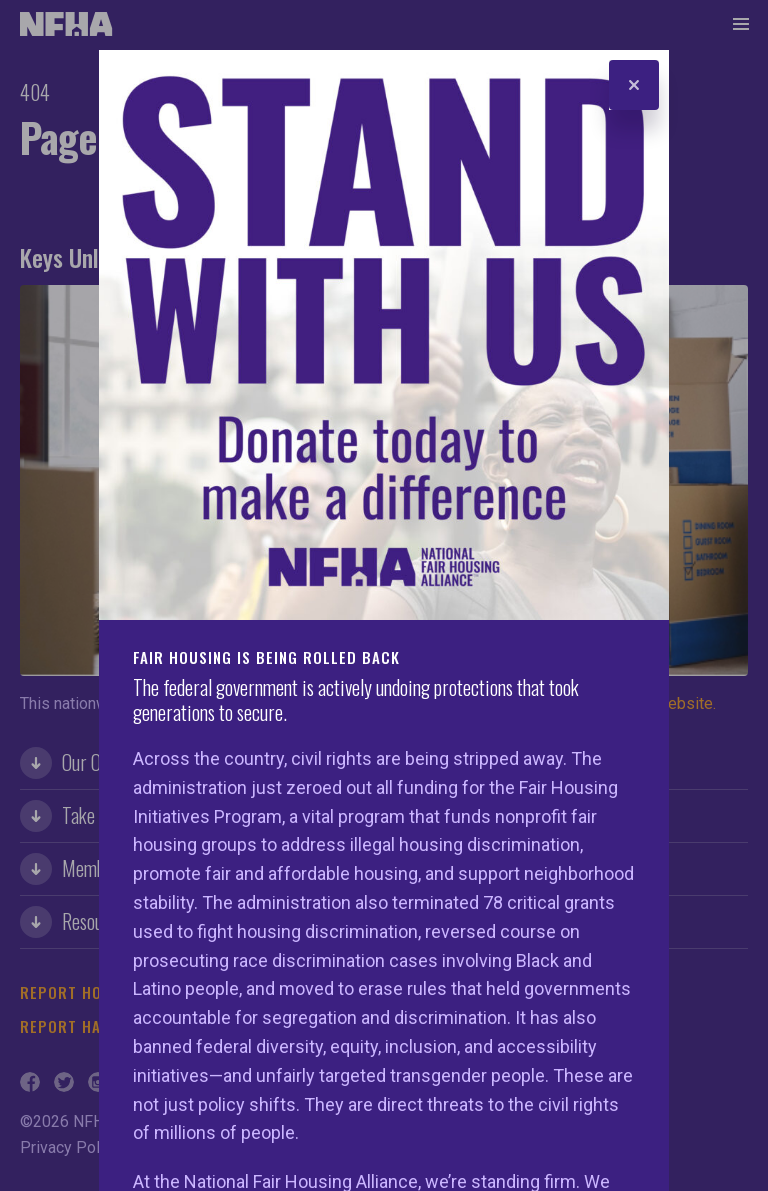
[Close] (634, 85)
